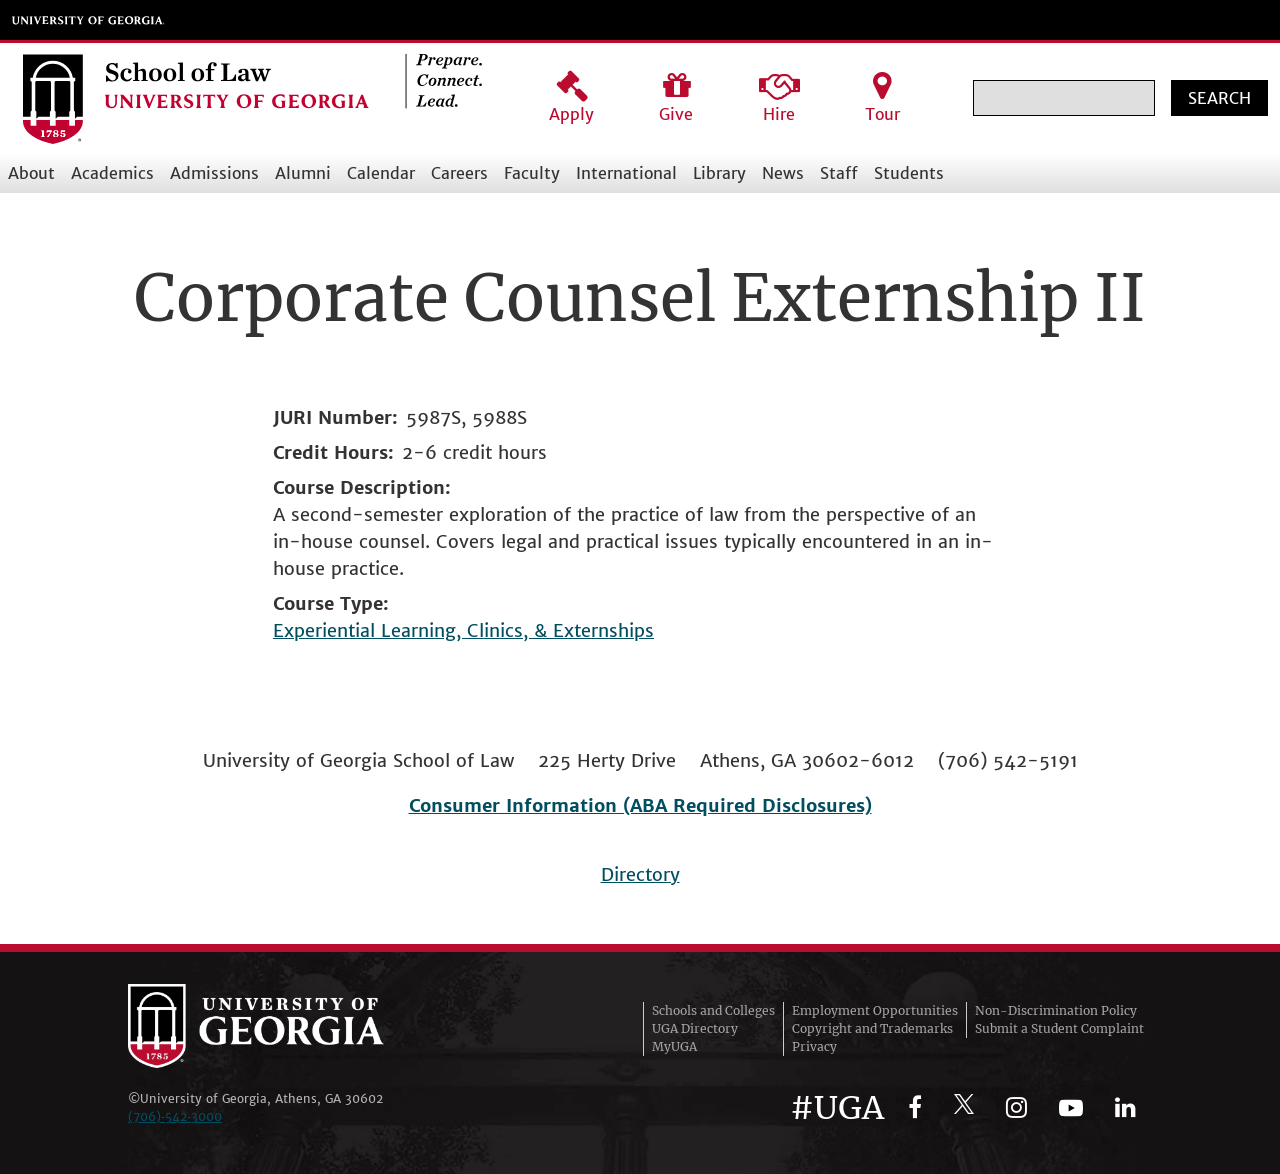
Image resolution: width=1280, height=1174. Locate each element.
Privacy (814, 1046)
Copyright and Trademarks (872, 1028)
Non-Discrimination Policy (1056, 1010)
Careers (459, 173)
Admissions (214, 173)
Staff (839, 173)
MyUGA (674, 1046)
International (626, 173)
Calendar (381, 173)
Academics (112, 173)
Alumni (303, 173)
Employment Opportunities (875, 1010)
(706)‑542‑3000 (175, 1116)
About (31, 173)
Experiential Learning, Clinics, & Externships (463, 630)
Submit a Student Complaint (1059, 1028)
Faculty (532, 173)
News (783, 173)
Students (909, 173)
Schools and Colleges (713, 1010)
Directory (640, 874)
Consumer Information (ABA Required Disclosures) (640, 805)
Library (719, 173)
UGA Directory (695, 1028)
